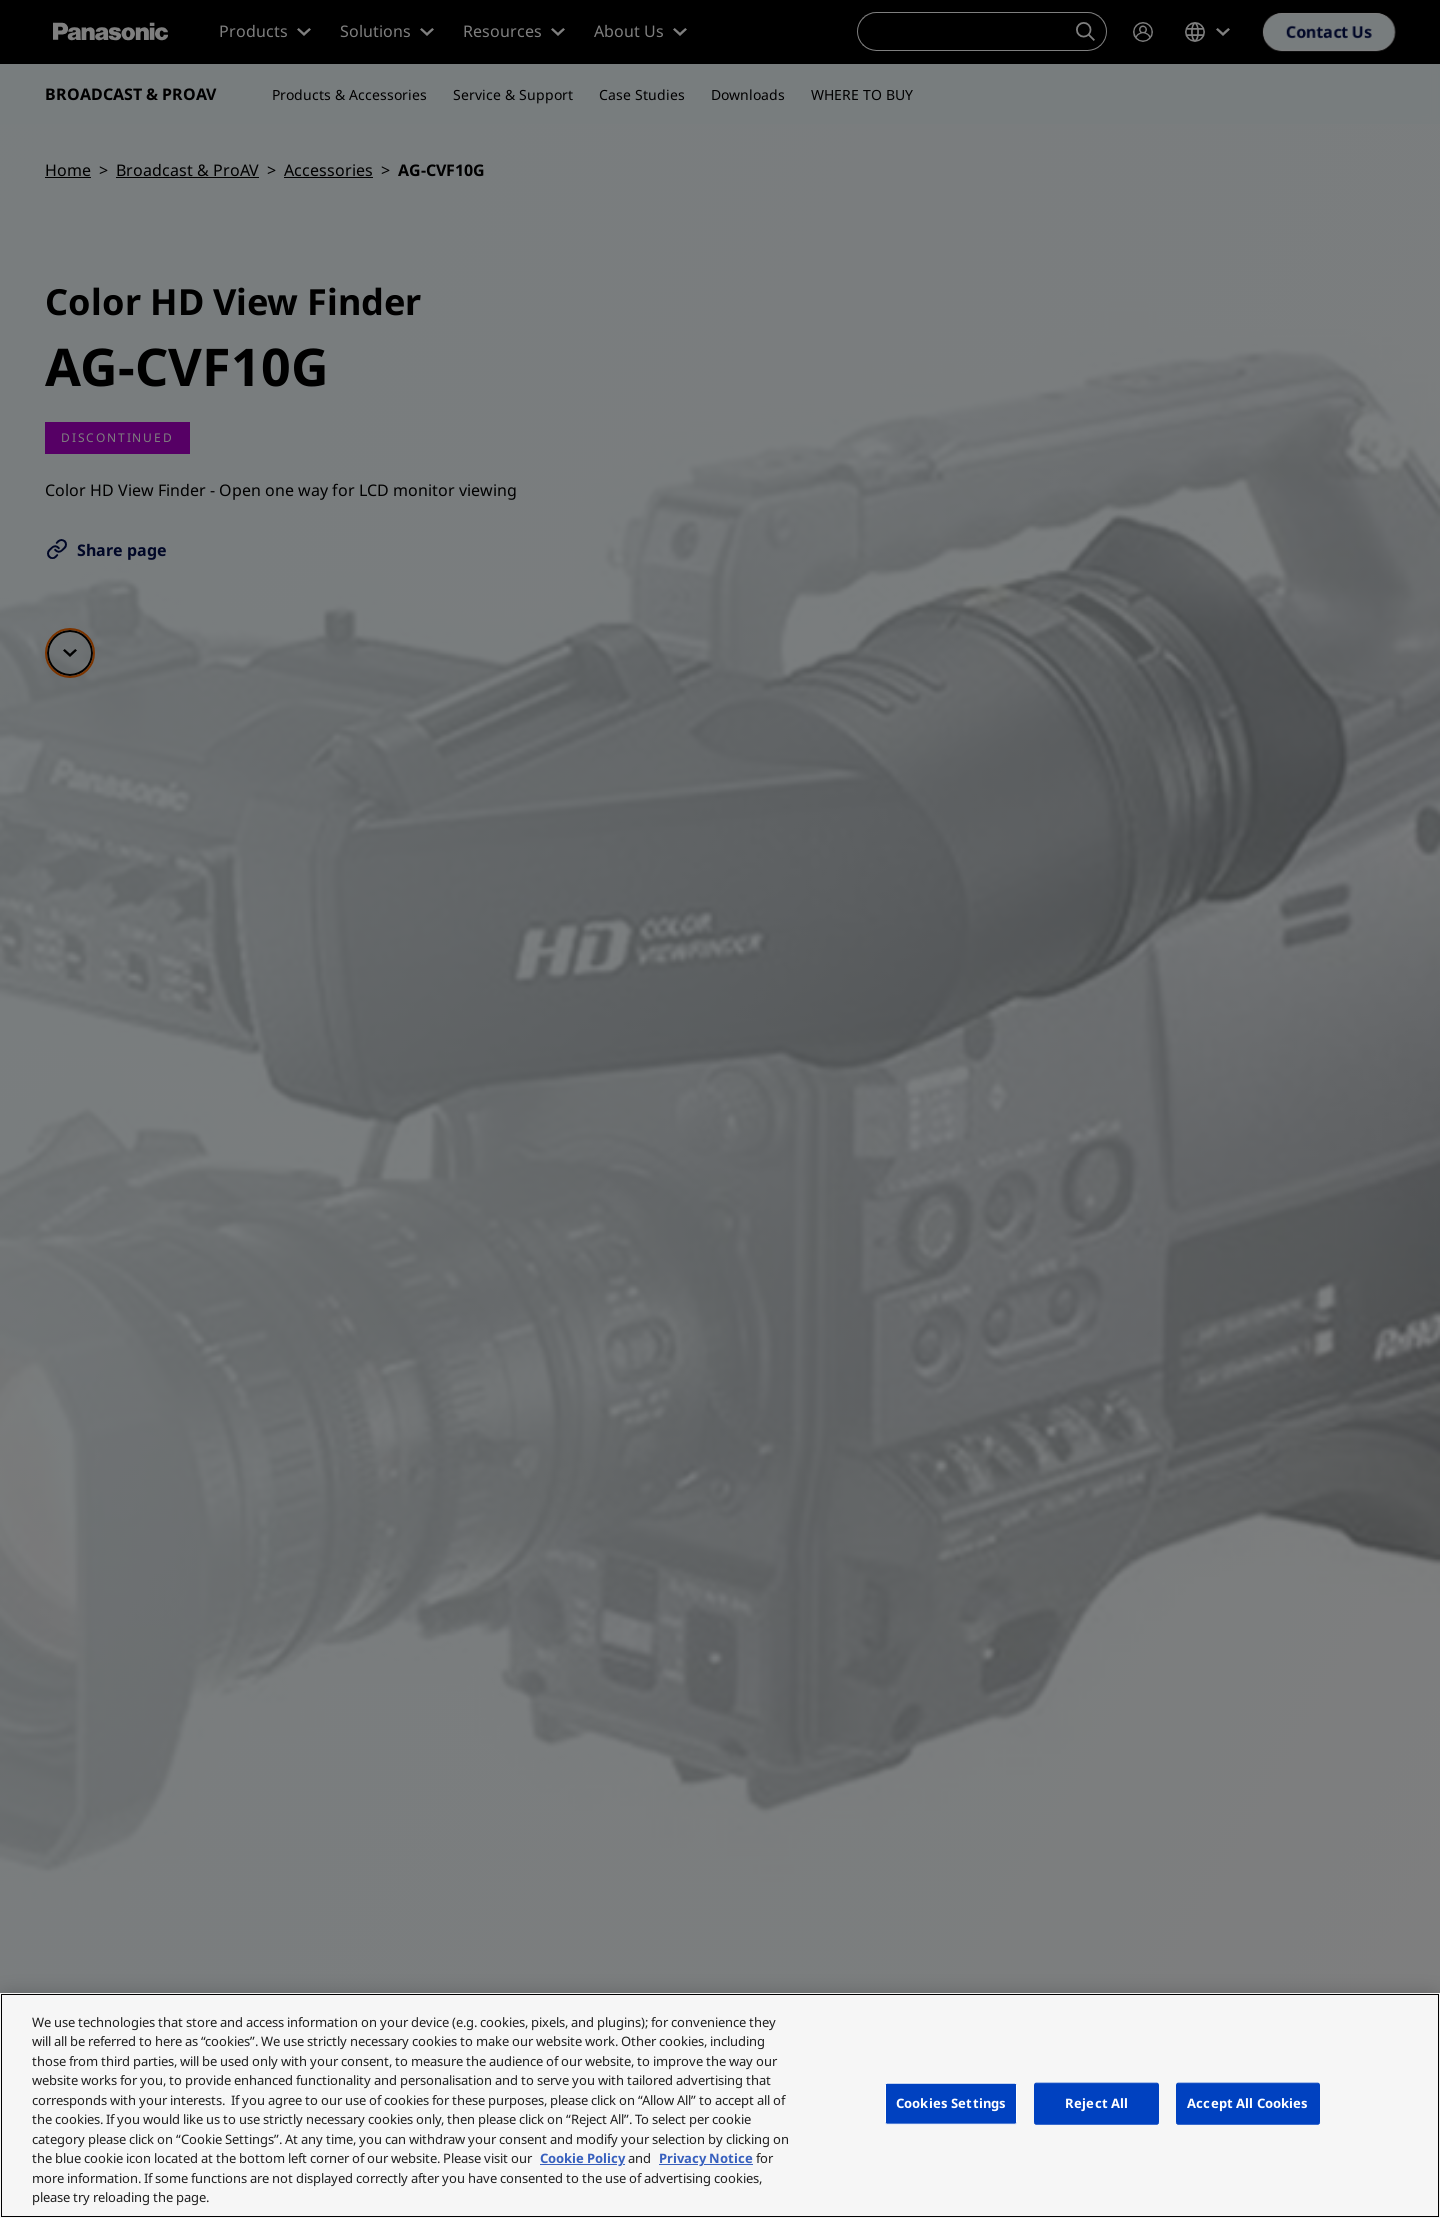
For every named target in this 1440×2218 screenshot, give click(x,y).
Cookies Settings (951, 2103)
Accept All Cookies (1247, 2103)
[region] (720, 2105)
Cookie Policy (582, 2158)
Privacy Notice (706, 2158)
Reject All (1096, 2103)
